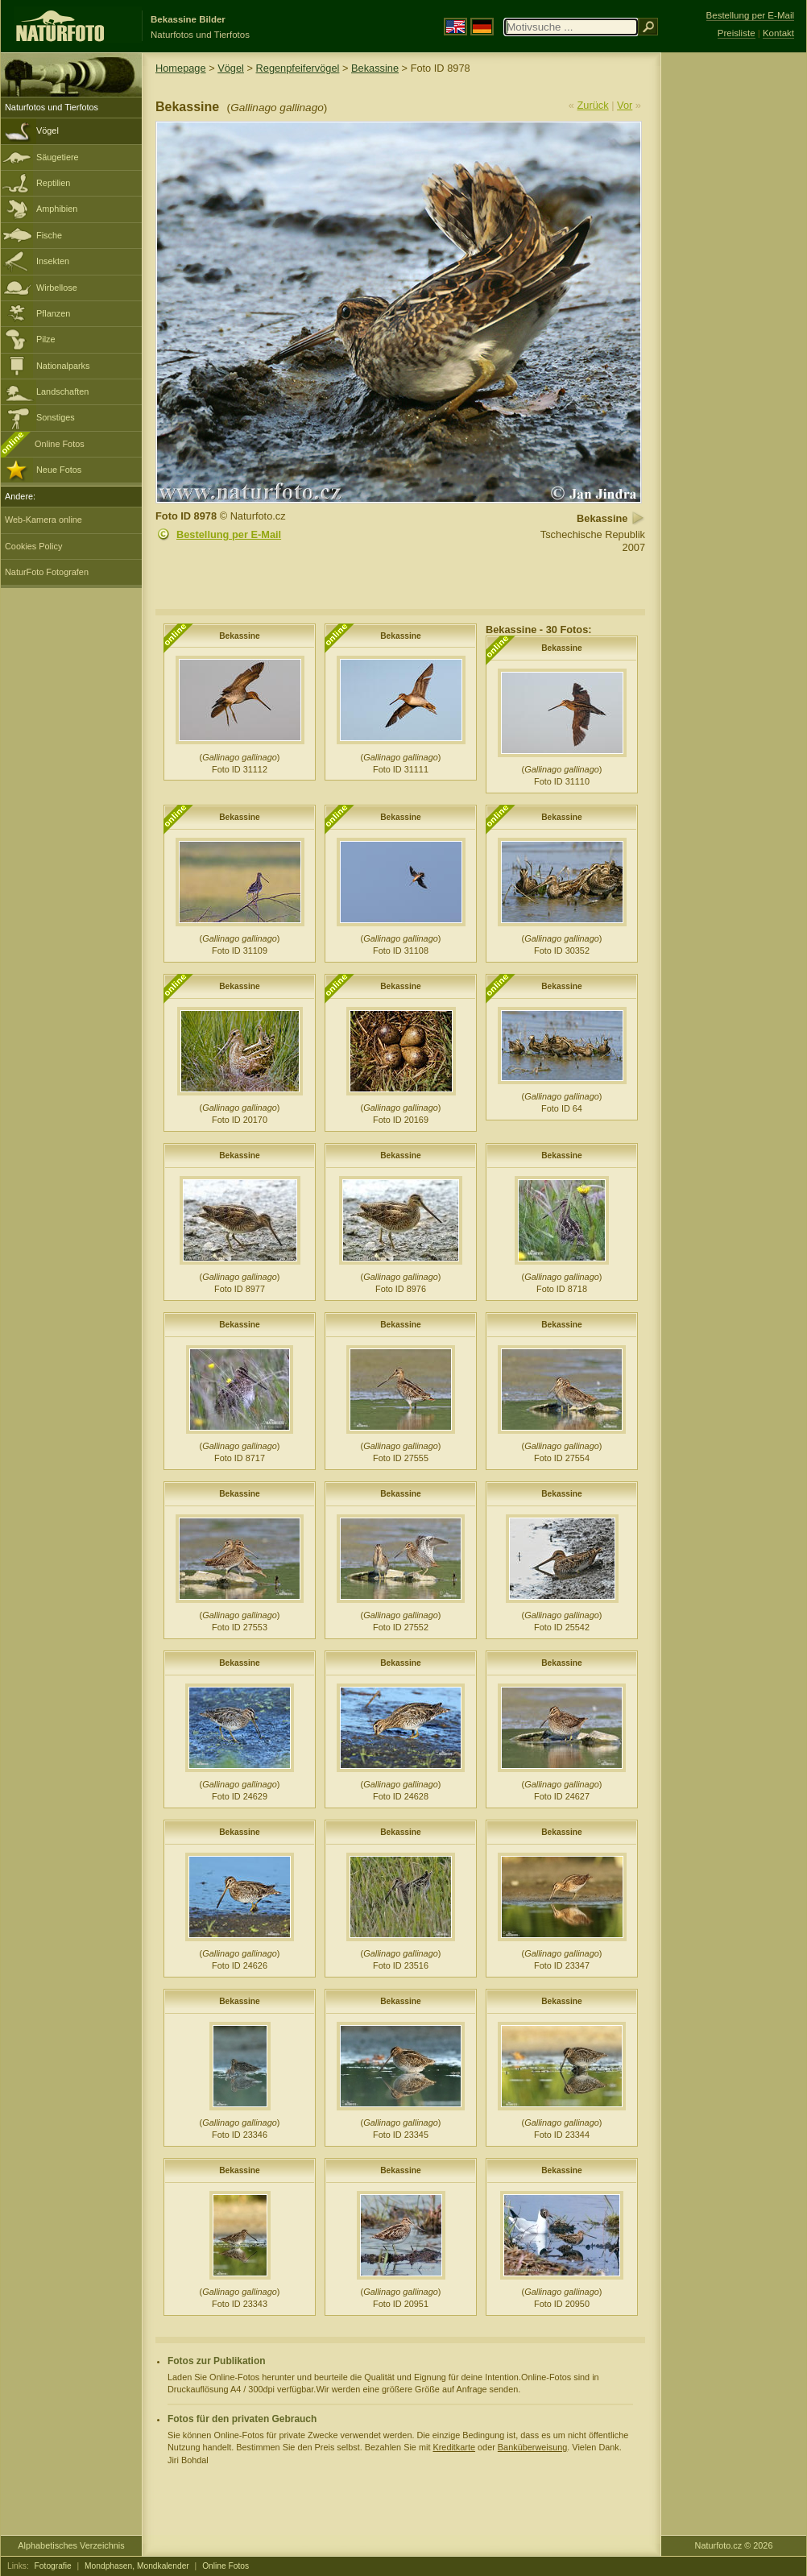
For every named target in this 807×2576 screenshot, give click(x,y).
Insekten (52, 261)
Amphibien (56, 208)
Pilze (46, 339)
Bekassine (375, 68)
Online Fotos (60, 444)
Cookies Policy (33, 546)
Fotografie (53, 2566)
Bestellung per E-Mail (228, 534)
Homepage (180, 68)
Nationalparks (63, 366)
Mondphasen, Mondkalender (137, 2566)
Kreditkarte (453, 2447)
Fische (49, 235)
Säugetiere (57, 157)
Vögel (47, 130)
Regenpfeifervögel (298, 68)
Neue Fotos (58, 469)
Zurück (593, 105)
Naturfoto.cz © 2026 (734, 2545)
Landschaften (62, 391)
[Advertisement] (733, 310)
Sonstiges (55, 417)
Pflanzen (53, 313)
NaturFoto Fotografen (47, 572)
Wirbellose (56, 287)
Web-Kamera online (43, 519)
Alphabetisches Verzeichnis (71, 2545)
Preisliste (736, 33)
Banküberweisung (532, 2447)
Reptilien (53, 183)
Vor (624, 105)
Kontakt (778, 33)
